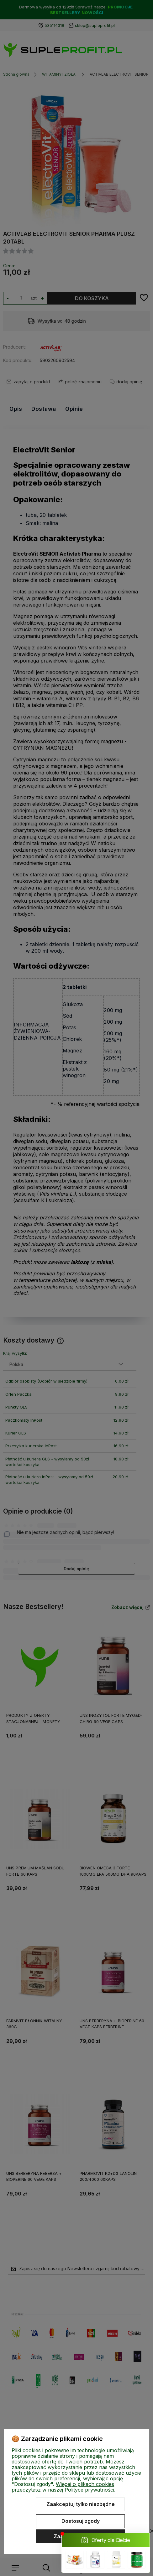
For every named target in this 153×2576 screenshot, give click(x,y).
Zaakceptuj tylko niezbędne (80, 2504)
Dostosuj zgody (80, 2521)
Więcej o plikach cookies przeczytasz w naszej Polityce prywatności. (63, 2487)
